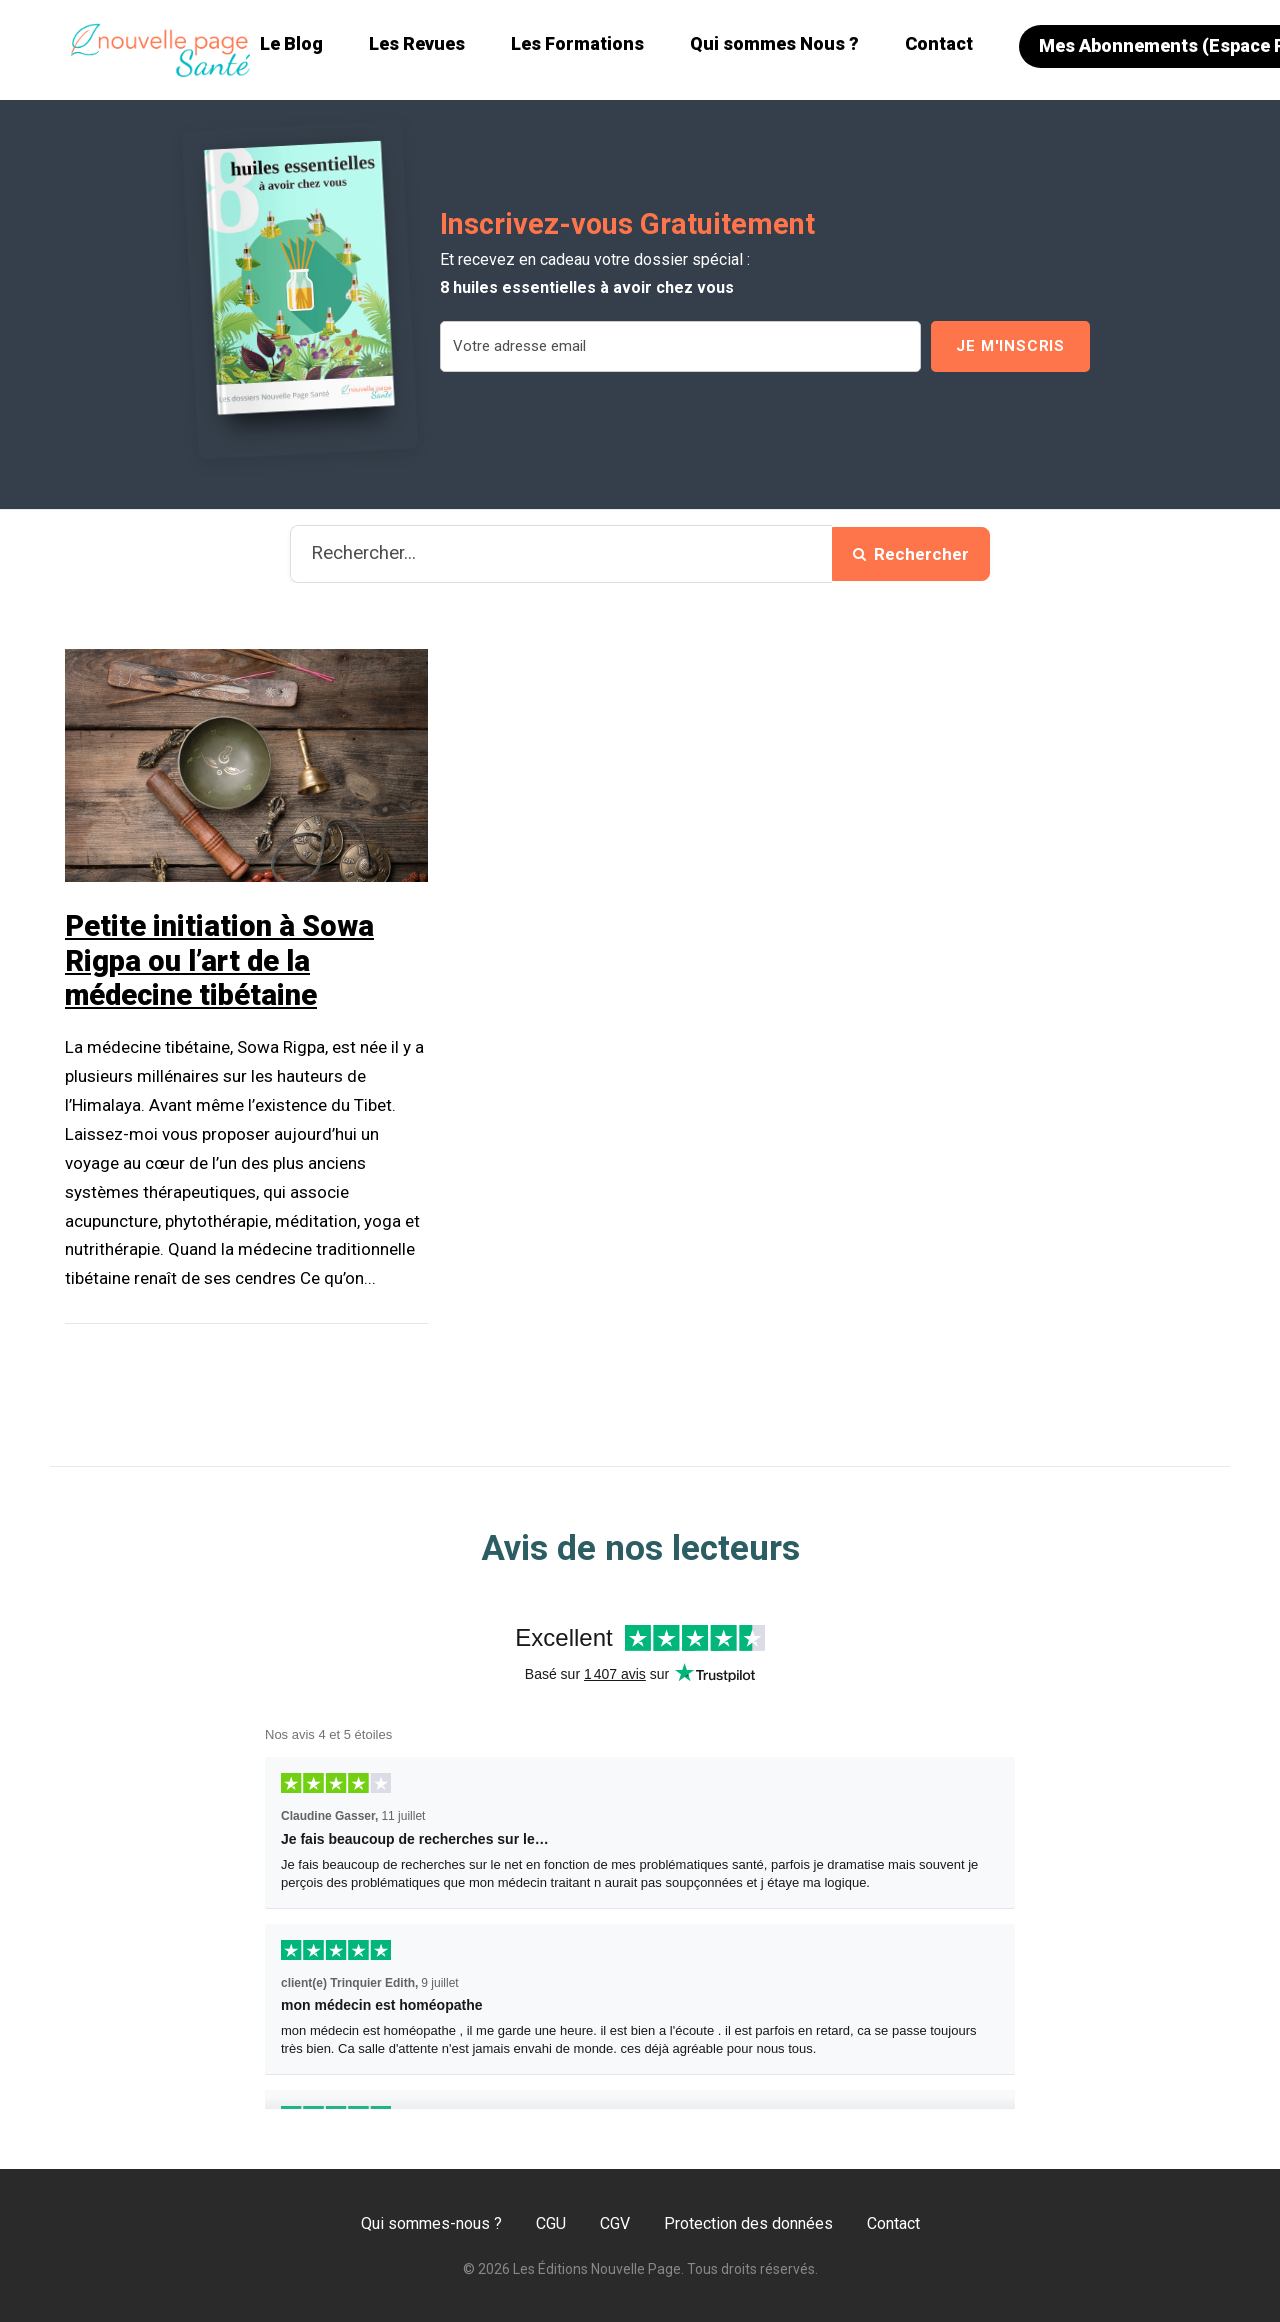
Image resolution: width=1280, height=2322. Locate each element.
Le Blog (291, 43)
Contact (939, 43)
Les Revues (417, 43)
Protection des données (748, 2223)
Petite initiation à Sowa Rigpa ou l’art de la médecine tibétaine (219, 961)
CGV (615, 2223)
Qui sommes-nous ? (431, 2223)
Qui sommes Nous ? (774, 43)
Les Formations (577, 43)
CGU (551, 2223)
